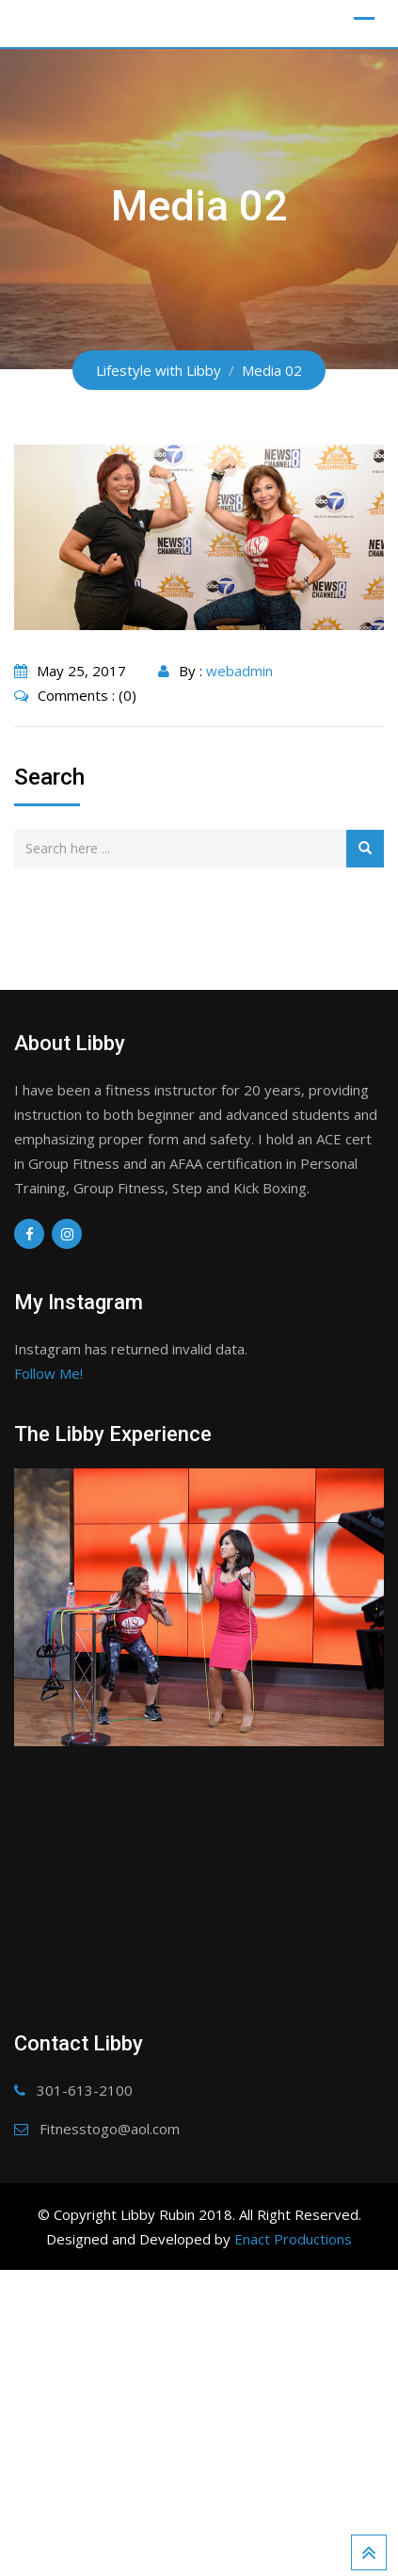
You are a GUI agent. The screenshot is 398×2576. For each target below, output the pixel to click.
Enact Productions (293, 2517)
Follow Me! (48, 1373)
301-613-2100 (85, 2368)
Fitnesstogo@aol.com (110, 2407)
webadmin (239, 670)
